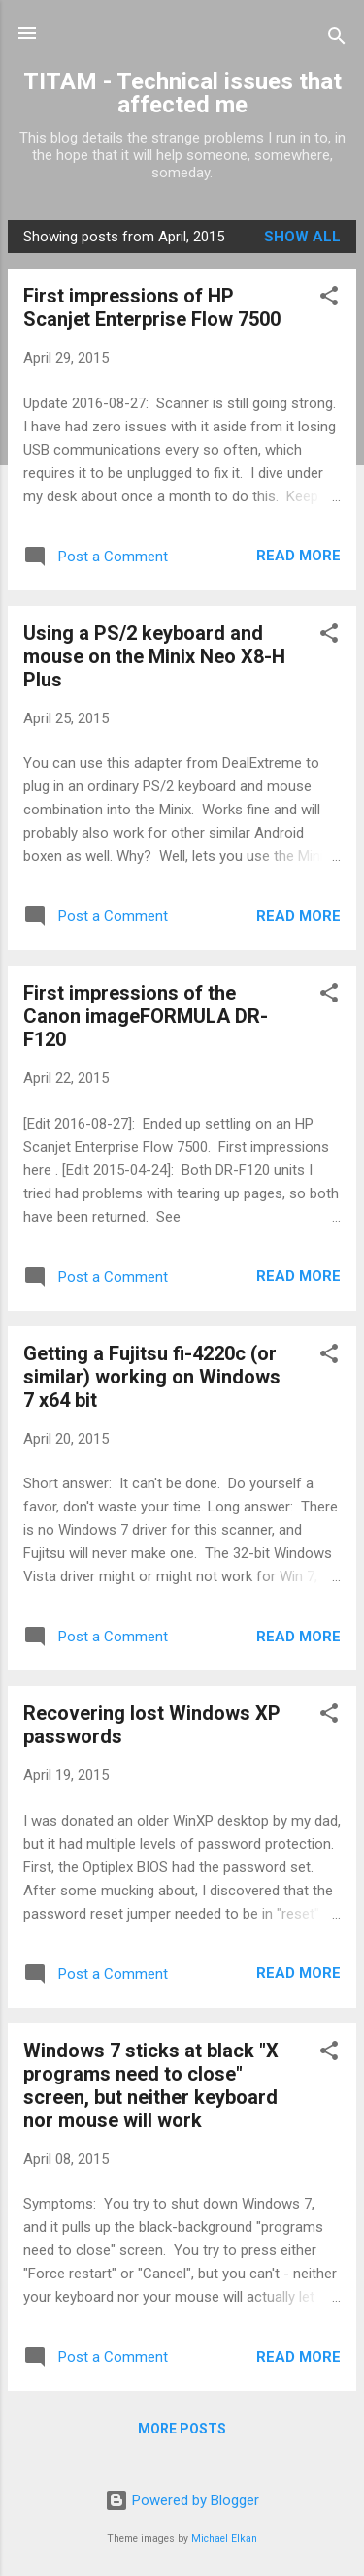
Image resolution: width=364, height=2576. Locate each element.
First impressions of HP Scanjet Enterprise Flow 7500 (152, 307)
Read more (298, 555)
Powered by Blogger (182, 2500)
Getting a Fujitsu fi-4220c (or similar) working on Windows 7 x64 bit (152, 1377)
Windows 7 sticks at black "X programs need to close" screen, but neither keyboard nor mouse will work (151, 2085)
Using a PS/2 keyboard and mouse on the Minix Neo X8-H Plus (154, 656)
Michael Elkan (224, 2538)
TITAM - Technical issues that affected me (182, 93)
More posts (182, 2428)
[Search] (336, 39)
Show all (302, 236)
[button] (329, 299)
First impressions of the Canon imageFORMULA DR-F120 (145, 1016)
